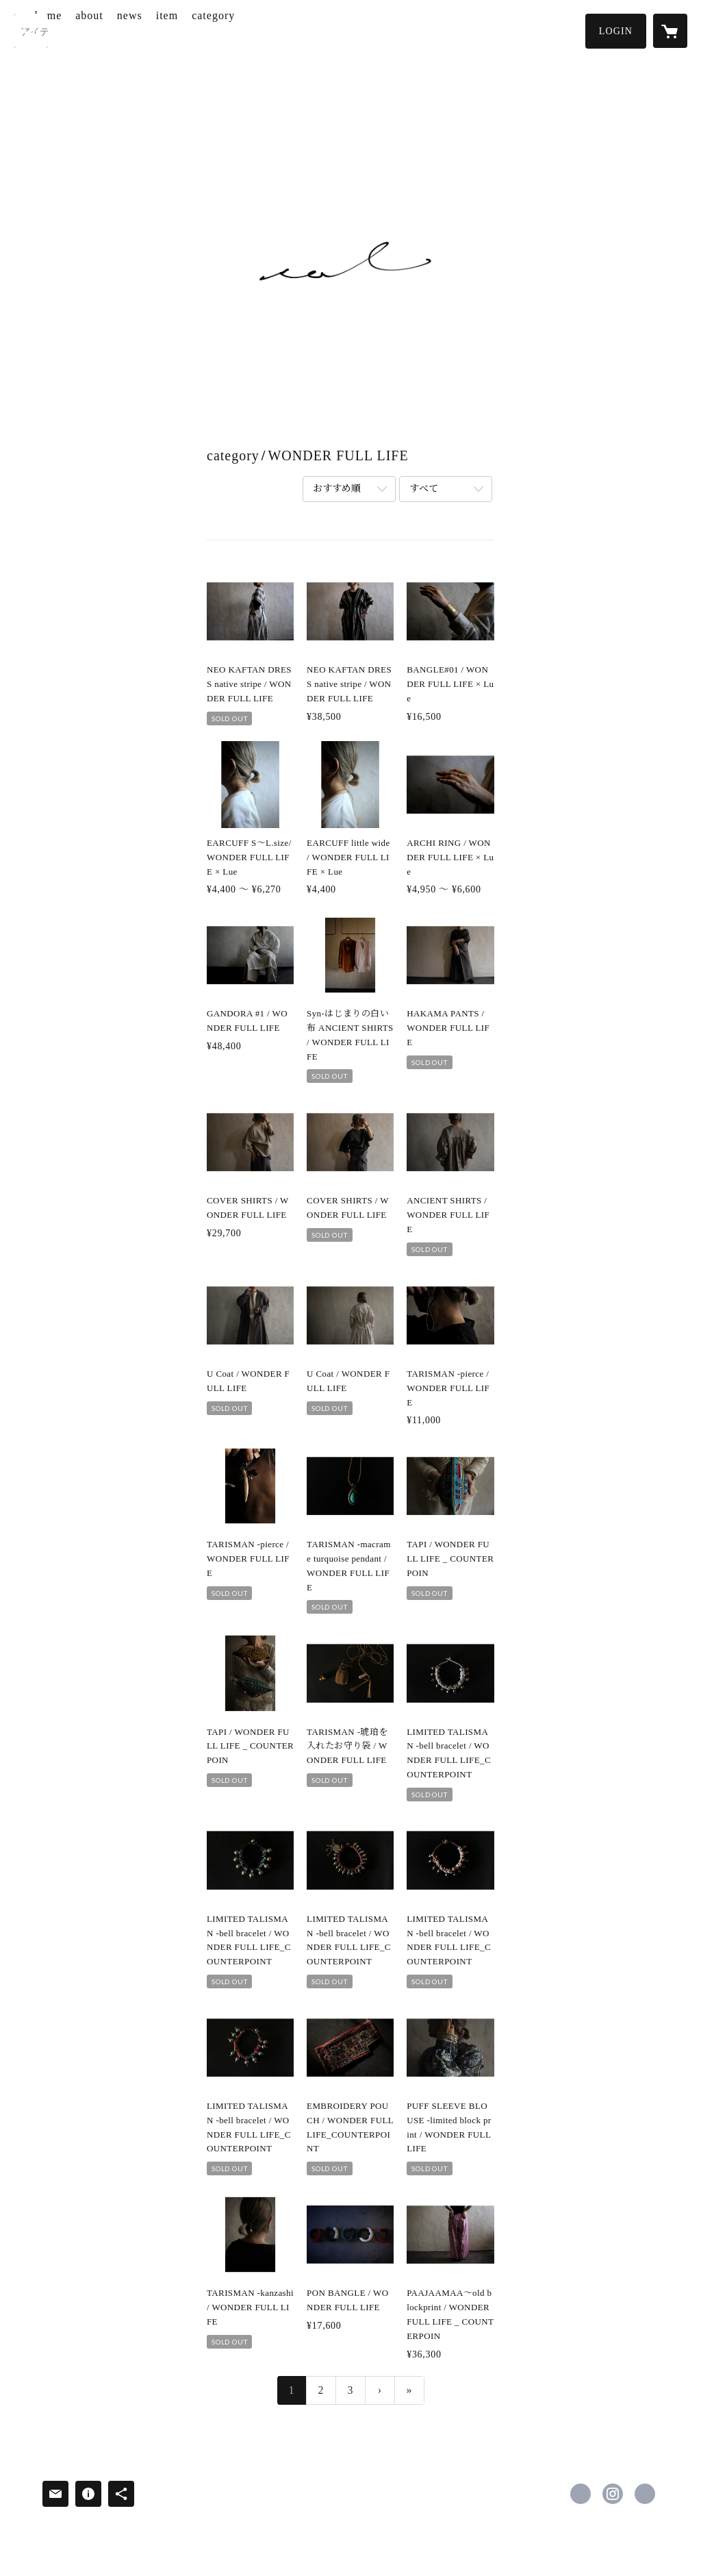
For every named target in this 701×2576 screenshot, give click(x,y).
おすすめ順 (337, 489)
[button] (615, 31)
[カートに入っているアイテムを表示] (670, 31)
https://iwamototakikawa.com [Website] (645, 2494)
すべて (423, 489)
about (144, 30)
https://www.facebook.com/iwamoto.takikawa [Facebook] (580, 2494)
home (102, 30)
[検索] (31, 31)
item (221, 30)
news (183, 30)
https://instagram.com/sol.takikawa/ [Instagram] (612, 2494)
